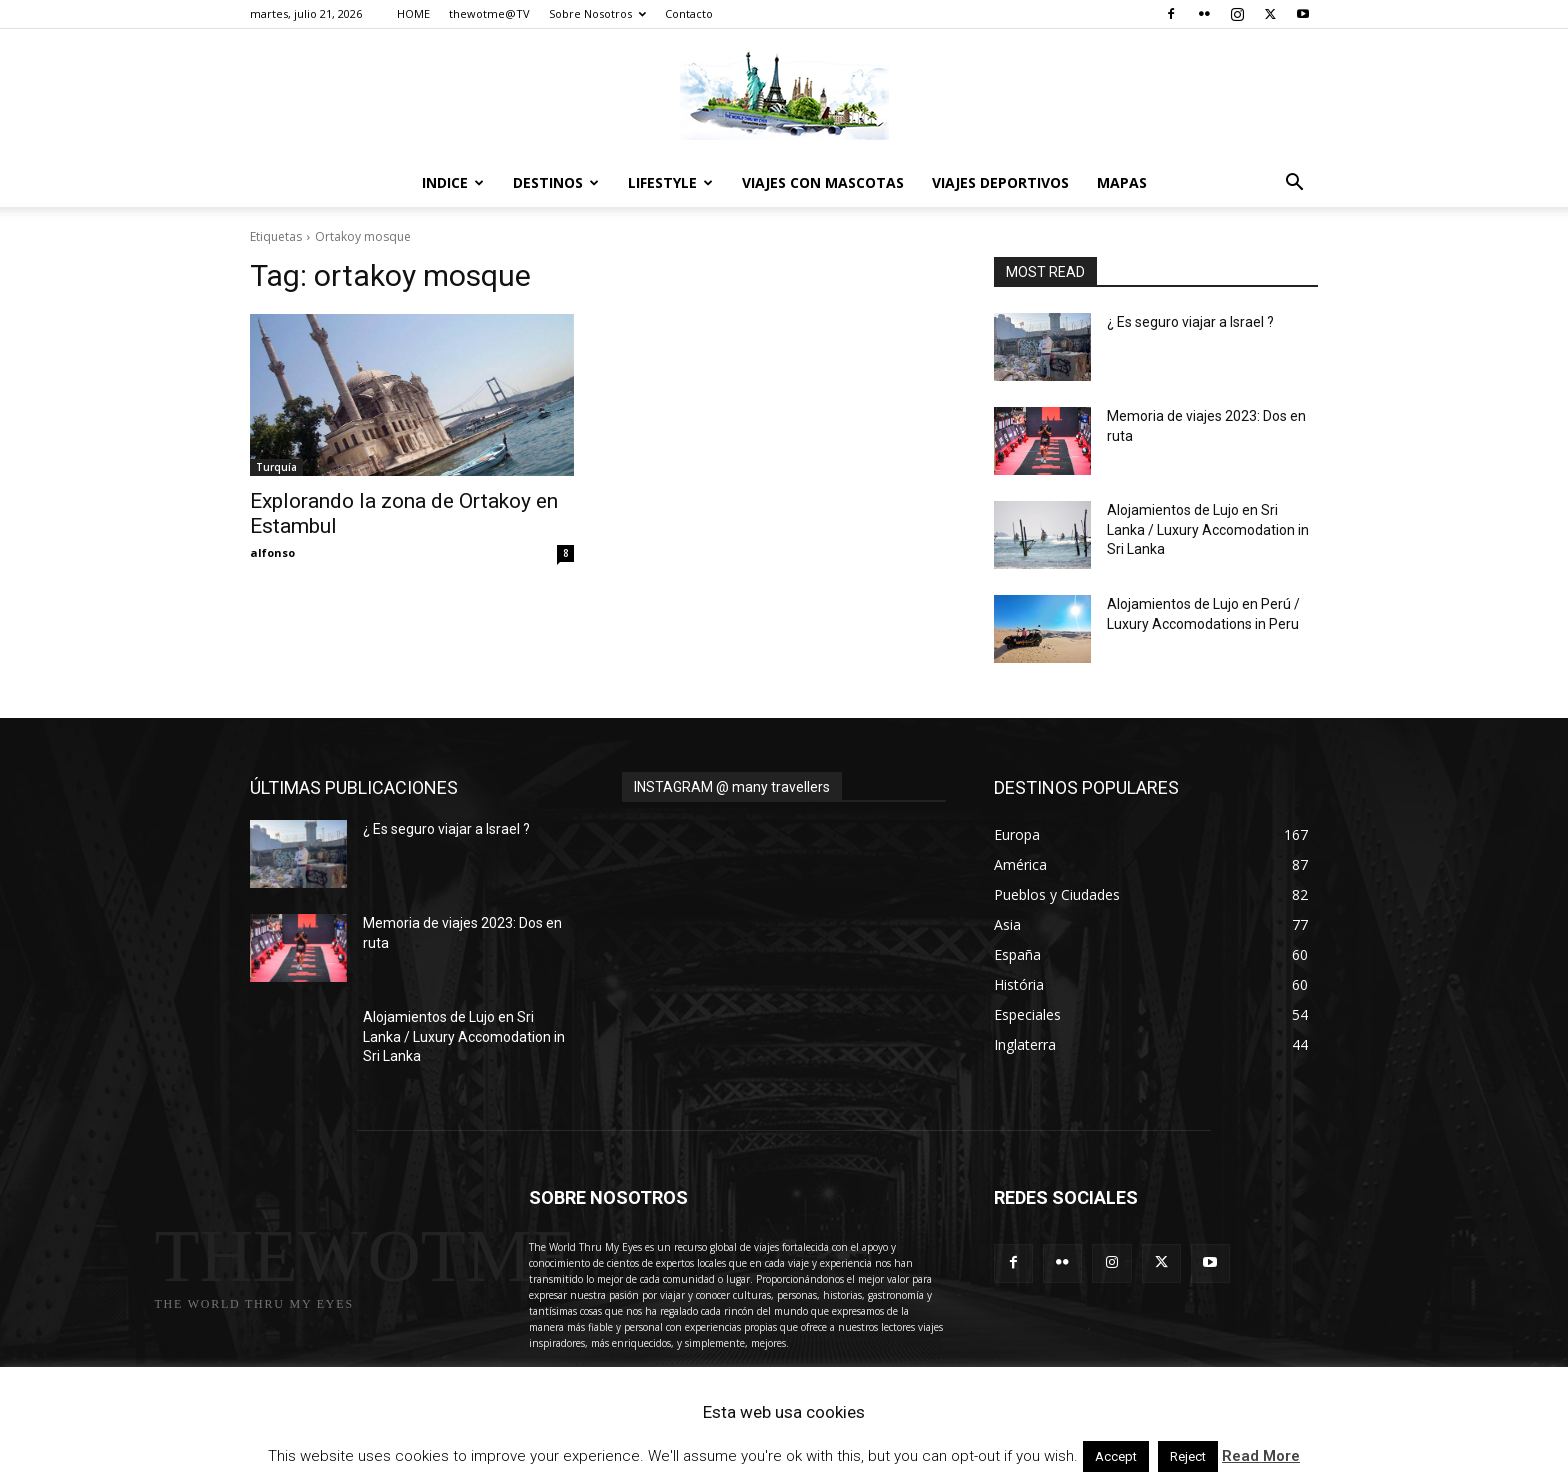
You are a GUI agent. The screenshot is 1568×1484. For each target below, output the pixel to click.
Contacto (689, 13)
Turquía (276, 467)
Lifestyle (670, 182)
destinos (556, 182)
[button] (1294, 184)
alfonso (272, 552)
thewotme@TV (489, 13)
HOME (413, 13)
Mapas (1122, 182)
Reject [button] (1188, 1456)
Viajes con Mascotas (823, 182)
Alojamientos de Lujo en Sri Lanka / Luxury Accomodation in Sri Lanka (1208, 529)
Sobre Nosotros (597, 13)
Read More (1261, 1456)
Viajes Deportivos (1000, 182)
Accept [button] (1116, 1456)
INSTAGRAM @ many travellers (732, 787)
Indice (453, 182)
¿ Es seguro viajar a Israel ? (1190, 322)
